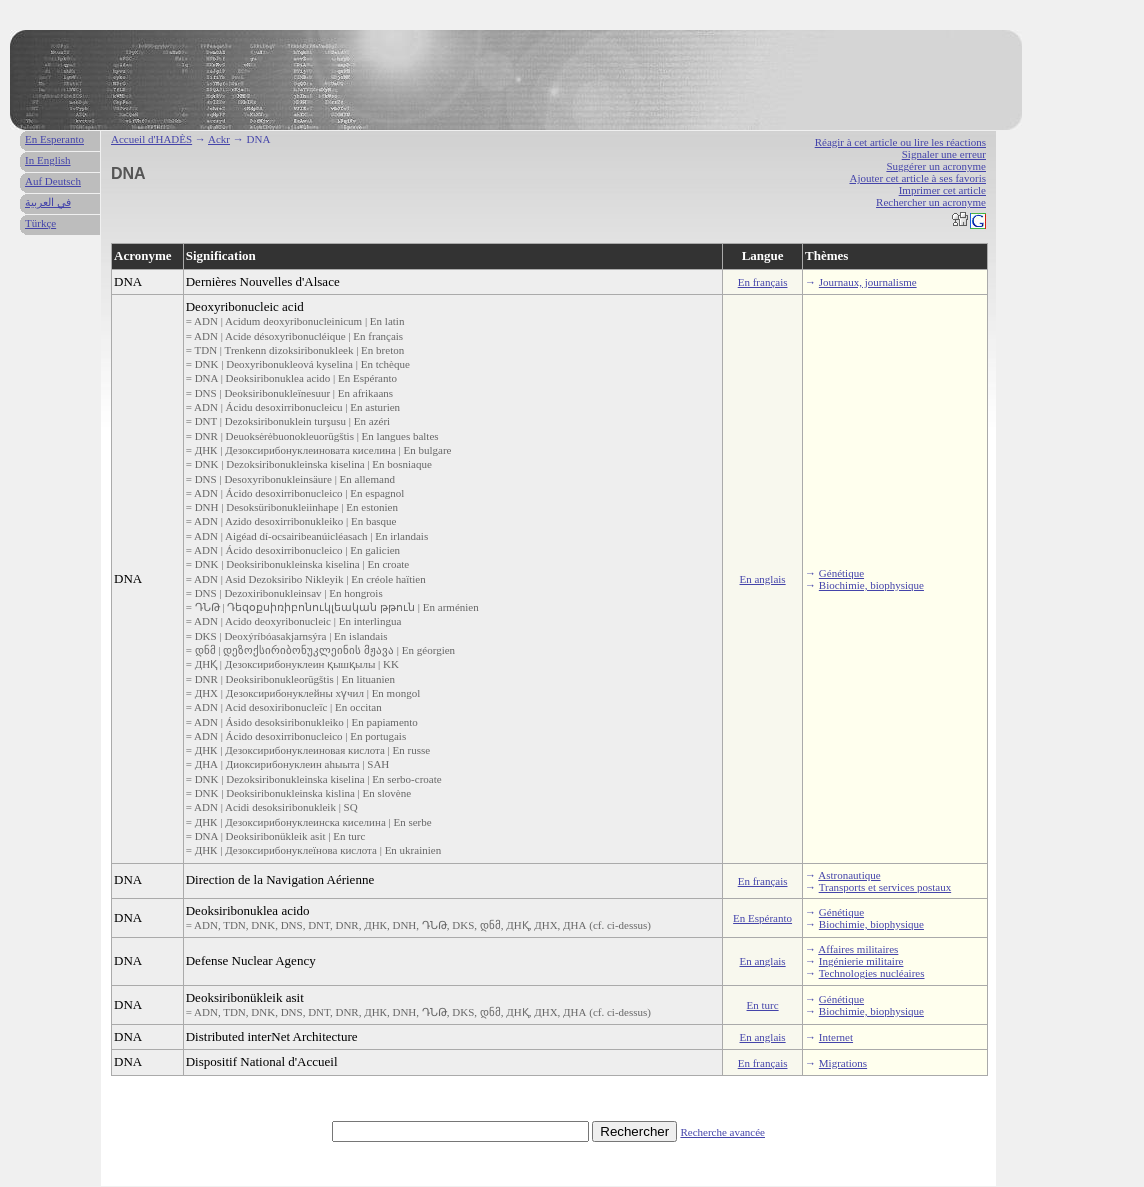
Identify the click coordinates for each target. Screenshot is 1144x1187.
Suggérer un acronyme (936, 166)
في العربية (48, 202)
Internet (836, 1037)
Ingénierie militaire (861, 961)
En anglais (763, 579)
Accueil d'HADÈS (151, 139)
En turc (763, 1005)
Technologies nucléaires (872, 973)
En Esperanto (54, 139)
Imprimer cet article (942, 190)
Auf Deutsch (53, 181)
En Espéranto (762, 918)
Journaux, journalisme (868, 282)
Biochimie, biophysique (871, 585)
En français (763, 282)
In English (48, 160)
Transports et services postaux (885, 887)
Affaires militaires (858, 949)
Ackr (219, 139)
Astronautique (849, 875)
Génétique (841, 573)
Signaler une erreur (944, 154)
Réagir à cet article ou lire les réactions (900, 142)
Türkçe (40, 223)
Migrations (843, 1063)
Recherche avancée (722, 1132)
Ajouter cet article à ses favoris (917, 178)
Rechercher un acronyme (931, 202)
